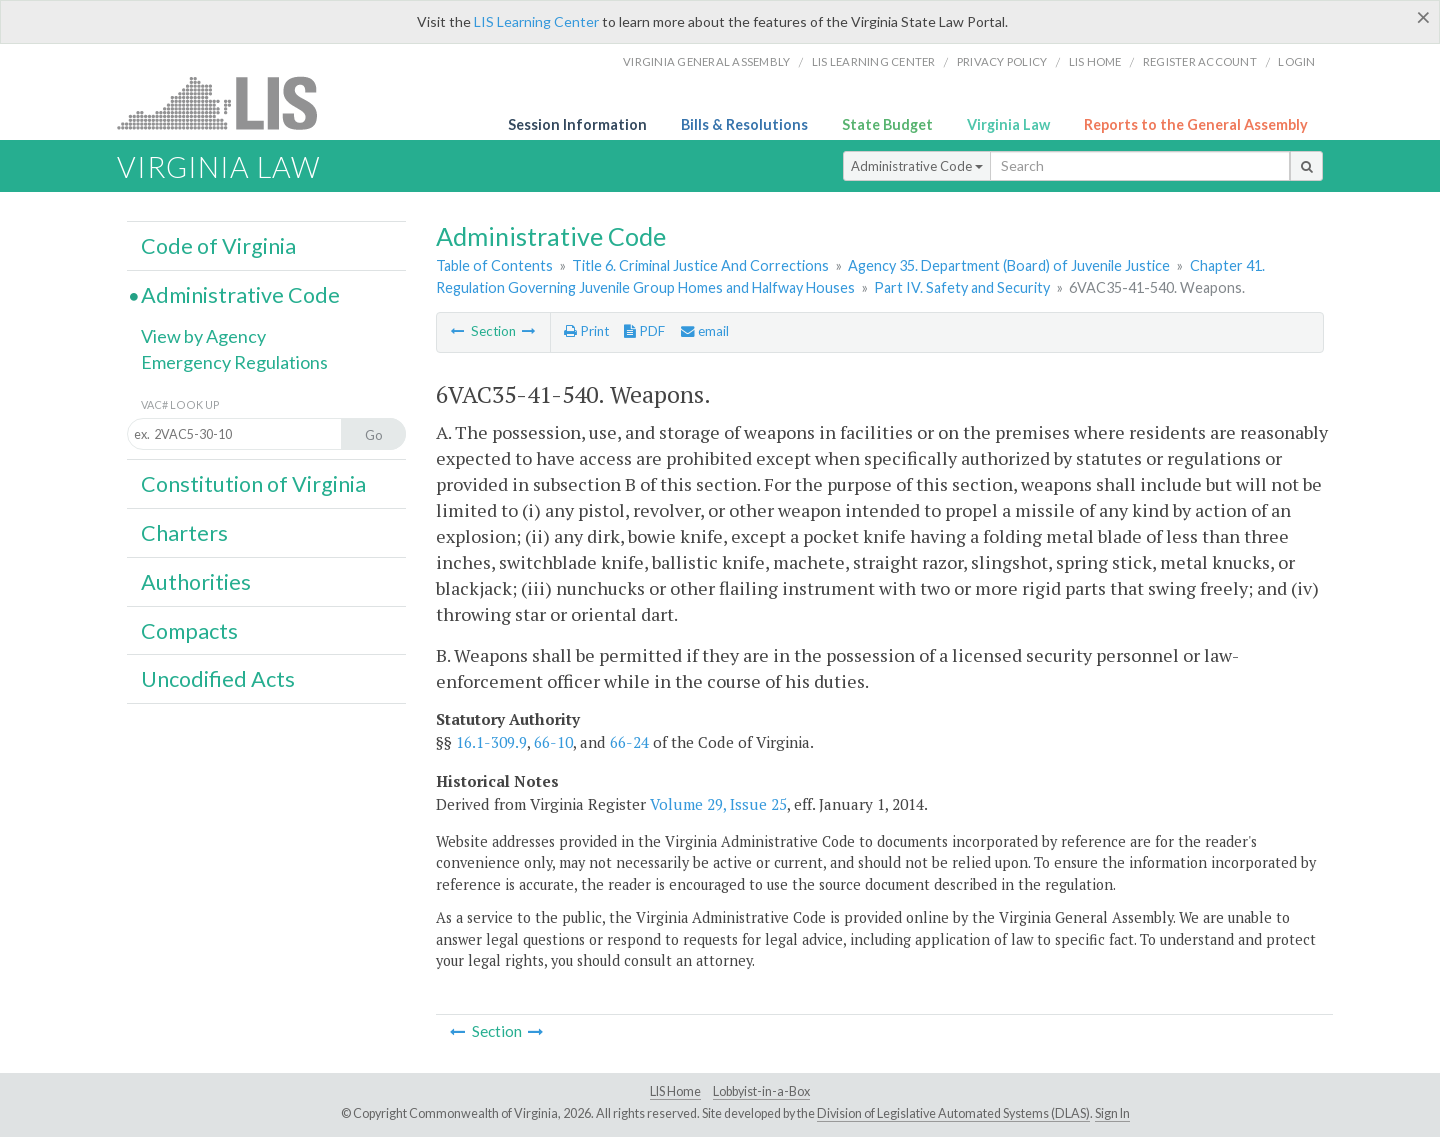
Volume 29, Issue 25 (718, 804)
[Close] (1423, 17)
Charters (184, 533)
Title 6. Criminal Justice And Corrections (700, 265)
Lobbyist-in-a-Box (761, 1091)
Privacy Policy (1002, 61)
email (705, 331)
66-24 (629, 742)
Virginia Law (1008, 124)
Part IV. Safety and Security (962, 287)
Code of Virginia (218, 246)
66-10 (553, 742)
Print (586, 331)
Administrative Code (917, 166)
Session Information (577, 124)
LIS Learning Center (536, 21)
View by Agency (203, 336)
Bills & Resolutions (744, 124)
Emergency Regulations (234, 362)
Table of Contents (494, 265)
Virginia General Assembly (706, 61)
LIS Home (675, 1091)
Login (1296, 61)
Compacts (189, 631)
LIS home (1095, 61)
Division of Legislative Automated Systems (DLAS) (953, 1113)
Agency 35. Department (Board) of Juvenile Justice (1009, 265)
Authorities (196, 582)
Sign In (1112, 1113)
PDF (644, 331)
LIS (228, 102)
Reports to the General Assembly (1196, 124)
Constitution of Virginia (253, 484)
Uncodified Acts (218, 679)
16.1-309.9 (491, 742)
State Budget (887, 124)
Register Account (1200, 61)
